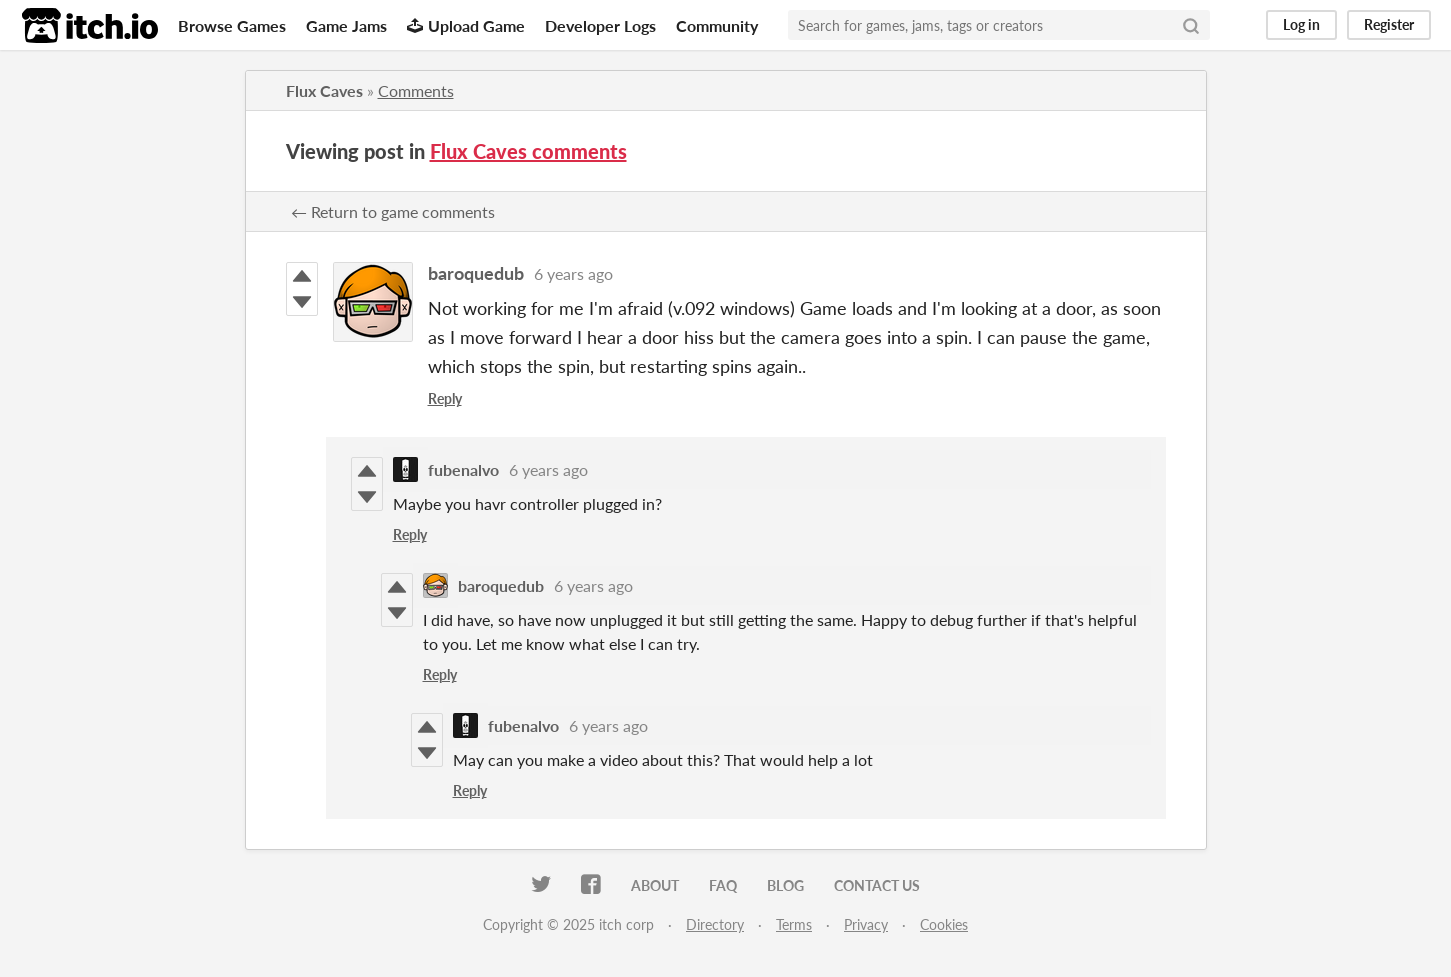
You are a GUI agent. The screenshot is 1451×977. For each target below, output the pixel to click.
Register (1389, 24)
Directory (715, 924)
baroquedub (476, 273)
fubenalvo (463, 469)
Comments (416, 90)
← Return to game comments (393, 211)
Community (717, 25)
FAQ (723, 885)
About (655, 885)
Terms (794, 924)
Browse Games (232, 25)
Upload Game (466, 25)
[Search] (1191, 25)
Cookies (944, 924)
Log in (1301, 24)
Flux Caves (324, 90)
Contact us (877, 885)
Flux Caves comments (528, 151)
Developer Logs (600, 25)
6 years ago (573, 273)
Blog (785, 885)
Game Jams (346, 25)
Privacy (866, 924)
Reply (445, 398)
